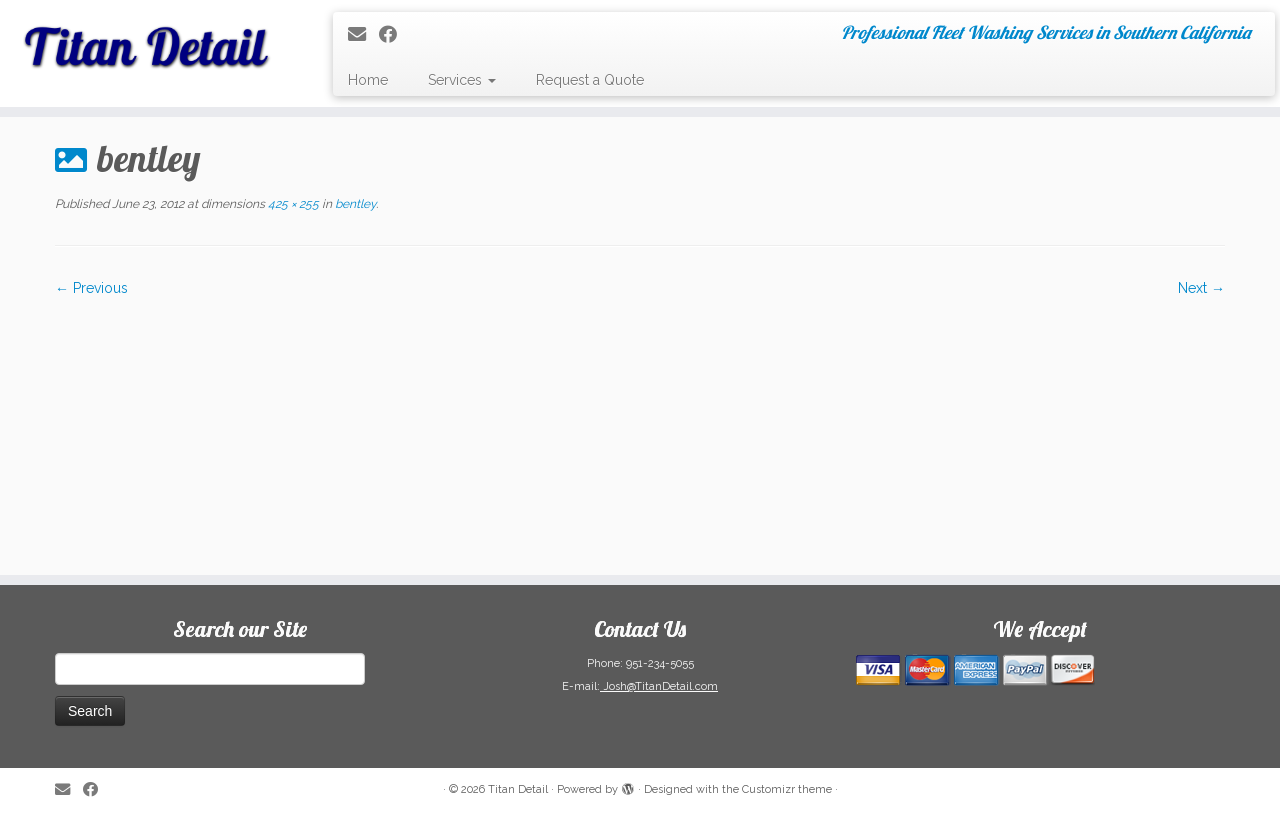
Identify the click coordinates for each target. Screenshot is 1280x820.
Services (462, 80)
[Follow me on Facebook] (394, 34)
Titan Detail (518, 789)
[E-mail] (363, 34)
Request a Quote (590, 80)
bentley (354, 204)
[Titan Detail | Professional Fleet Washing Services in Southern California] (147, 40)
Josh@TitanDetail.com (659, 686)
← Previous (91, 288)
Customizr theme (787, 789)
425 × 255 (292, 204)
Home (368, 80)
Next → (1201, 288)
